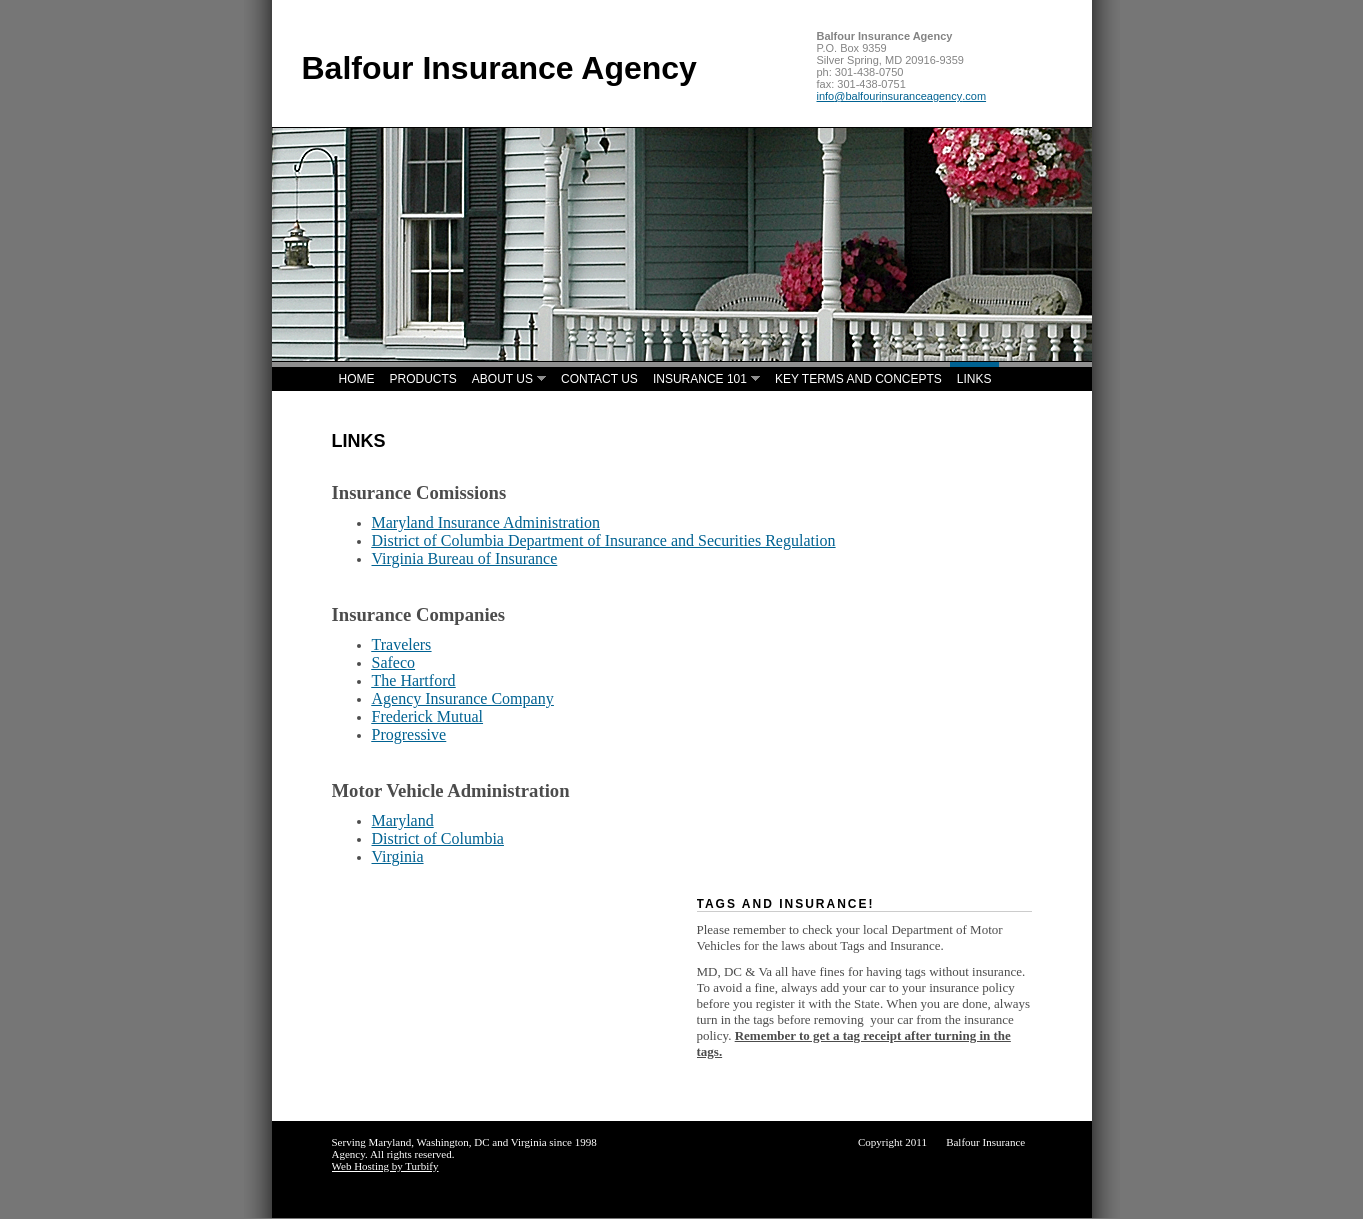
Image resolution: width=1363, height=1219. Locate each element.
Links (974, 379)
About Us (502, 379)
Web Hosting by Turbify (385, 1166)
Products (423, 379)
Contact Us (599, 379)
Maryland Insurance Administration (486, 522)
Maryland (403, 820)
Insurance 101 (700, 379)
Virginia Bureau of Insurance (465, 558)
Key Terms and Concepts (858, 379)
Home (357, 379)
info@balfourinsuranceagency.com (902, 96)
